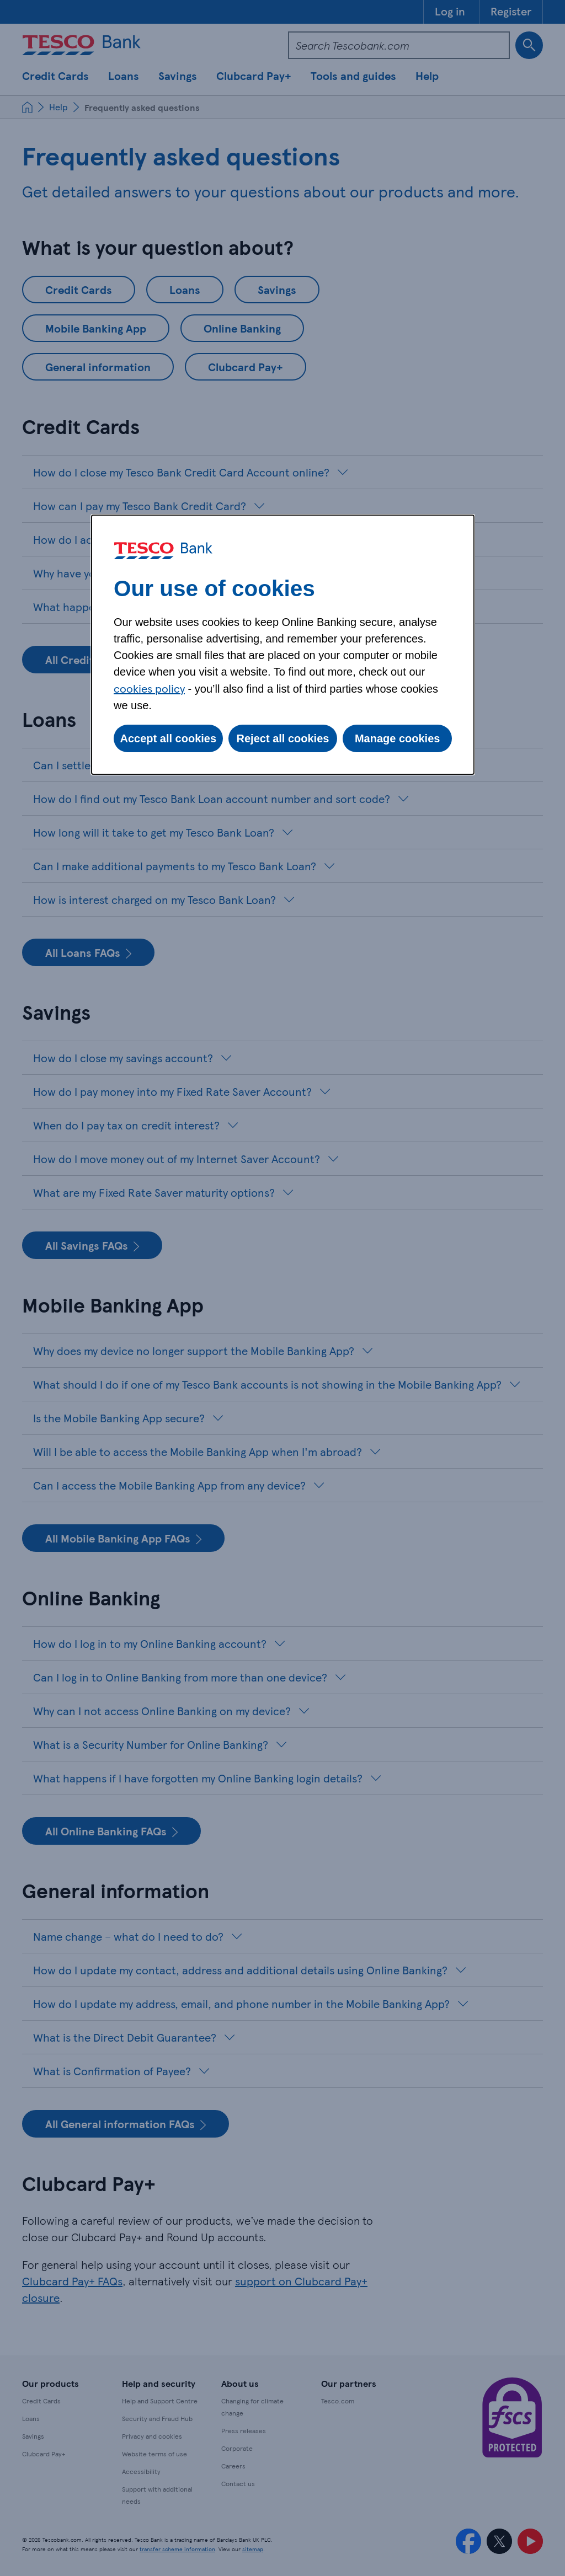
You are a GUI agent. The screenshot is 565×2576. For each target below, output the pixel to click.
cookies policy (149, 688)
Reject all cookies (283, 738)
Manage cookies (397, 738)
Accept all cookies (168, 738)
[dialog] (283, 644)
